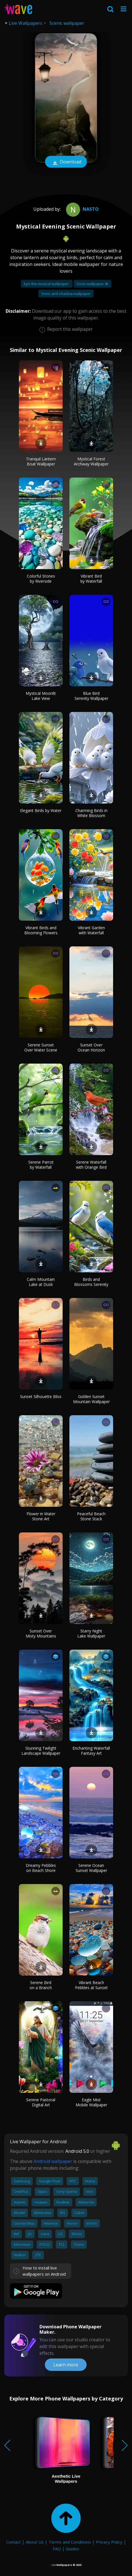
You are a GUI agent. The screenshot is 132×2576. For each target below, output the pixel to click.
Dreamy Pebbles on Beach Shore (41, 1868)
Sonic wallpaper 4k (92, 283)
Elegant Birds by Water (40, 810)
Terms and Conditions (70, 2542)
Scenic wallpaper (66, 23)
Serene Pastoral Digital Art (40, 2102)
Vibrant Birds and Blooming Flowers (41, 930)
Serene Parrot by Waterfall (41, 1164)
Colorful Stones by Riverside (41, 578)
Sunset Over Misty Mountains (41, 1633)
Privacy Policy (109, 2542)
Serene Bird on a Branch (41, 1985)
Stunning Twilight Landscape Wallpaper (40, 1750)
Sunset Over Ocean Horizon (91, 1047)
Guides (72, 2548)
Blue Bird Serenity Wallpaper (91, 696)
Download (66, 162)
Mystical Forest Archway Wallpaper (91, 461)
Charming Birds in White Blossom (91, 813)
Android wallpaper (53, 2161)
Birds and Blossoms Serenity (91, 1282)
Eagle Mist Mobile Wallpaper (91, 2102)
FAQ (57, 2548)
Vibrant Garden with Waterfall (91, 930)
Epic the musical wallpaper (47, 283)
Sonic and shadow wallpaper (66, 293)
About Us (35, 2542)
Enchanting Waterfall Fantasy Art (91, 1750)
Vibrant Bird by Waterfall (91, 578)
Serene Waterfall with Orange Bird (91, 1164)
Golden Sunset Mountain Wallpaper (91, 1399)
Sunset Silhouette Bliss (40, 1396)
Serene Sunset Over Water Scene (40, 1047)
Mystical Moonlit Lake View (41, 696)
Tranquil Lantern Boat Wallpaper (41, 461)
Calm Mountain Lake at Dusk (41, 1282)
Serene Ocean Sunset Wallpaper (91, 1868)
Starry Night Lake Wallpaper (91, 1633)
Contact (13, 2542)
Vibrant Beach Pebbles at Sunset (91, 1985)
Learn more (65, 2365)
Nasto (82, 209)
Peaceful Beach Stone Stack (91, 1516)
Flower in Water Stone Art (41, 1516)
